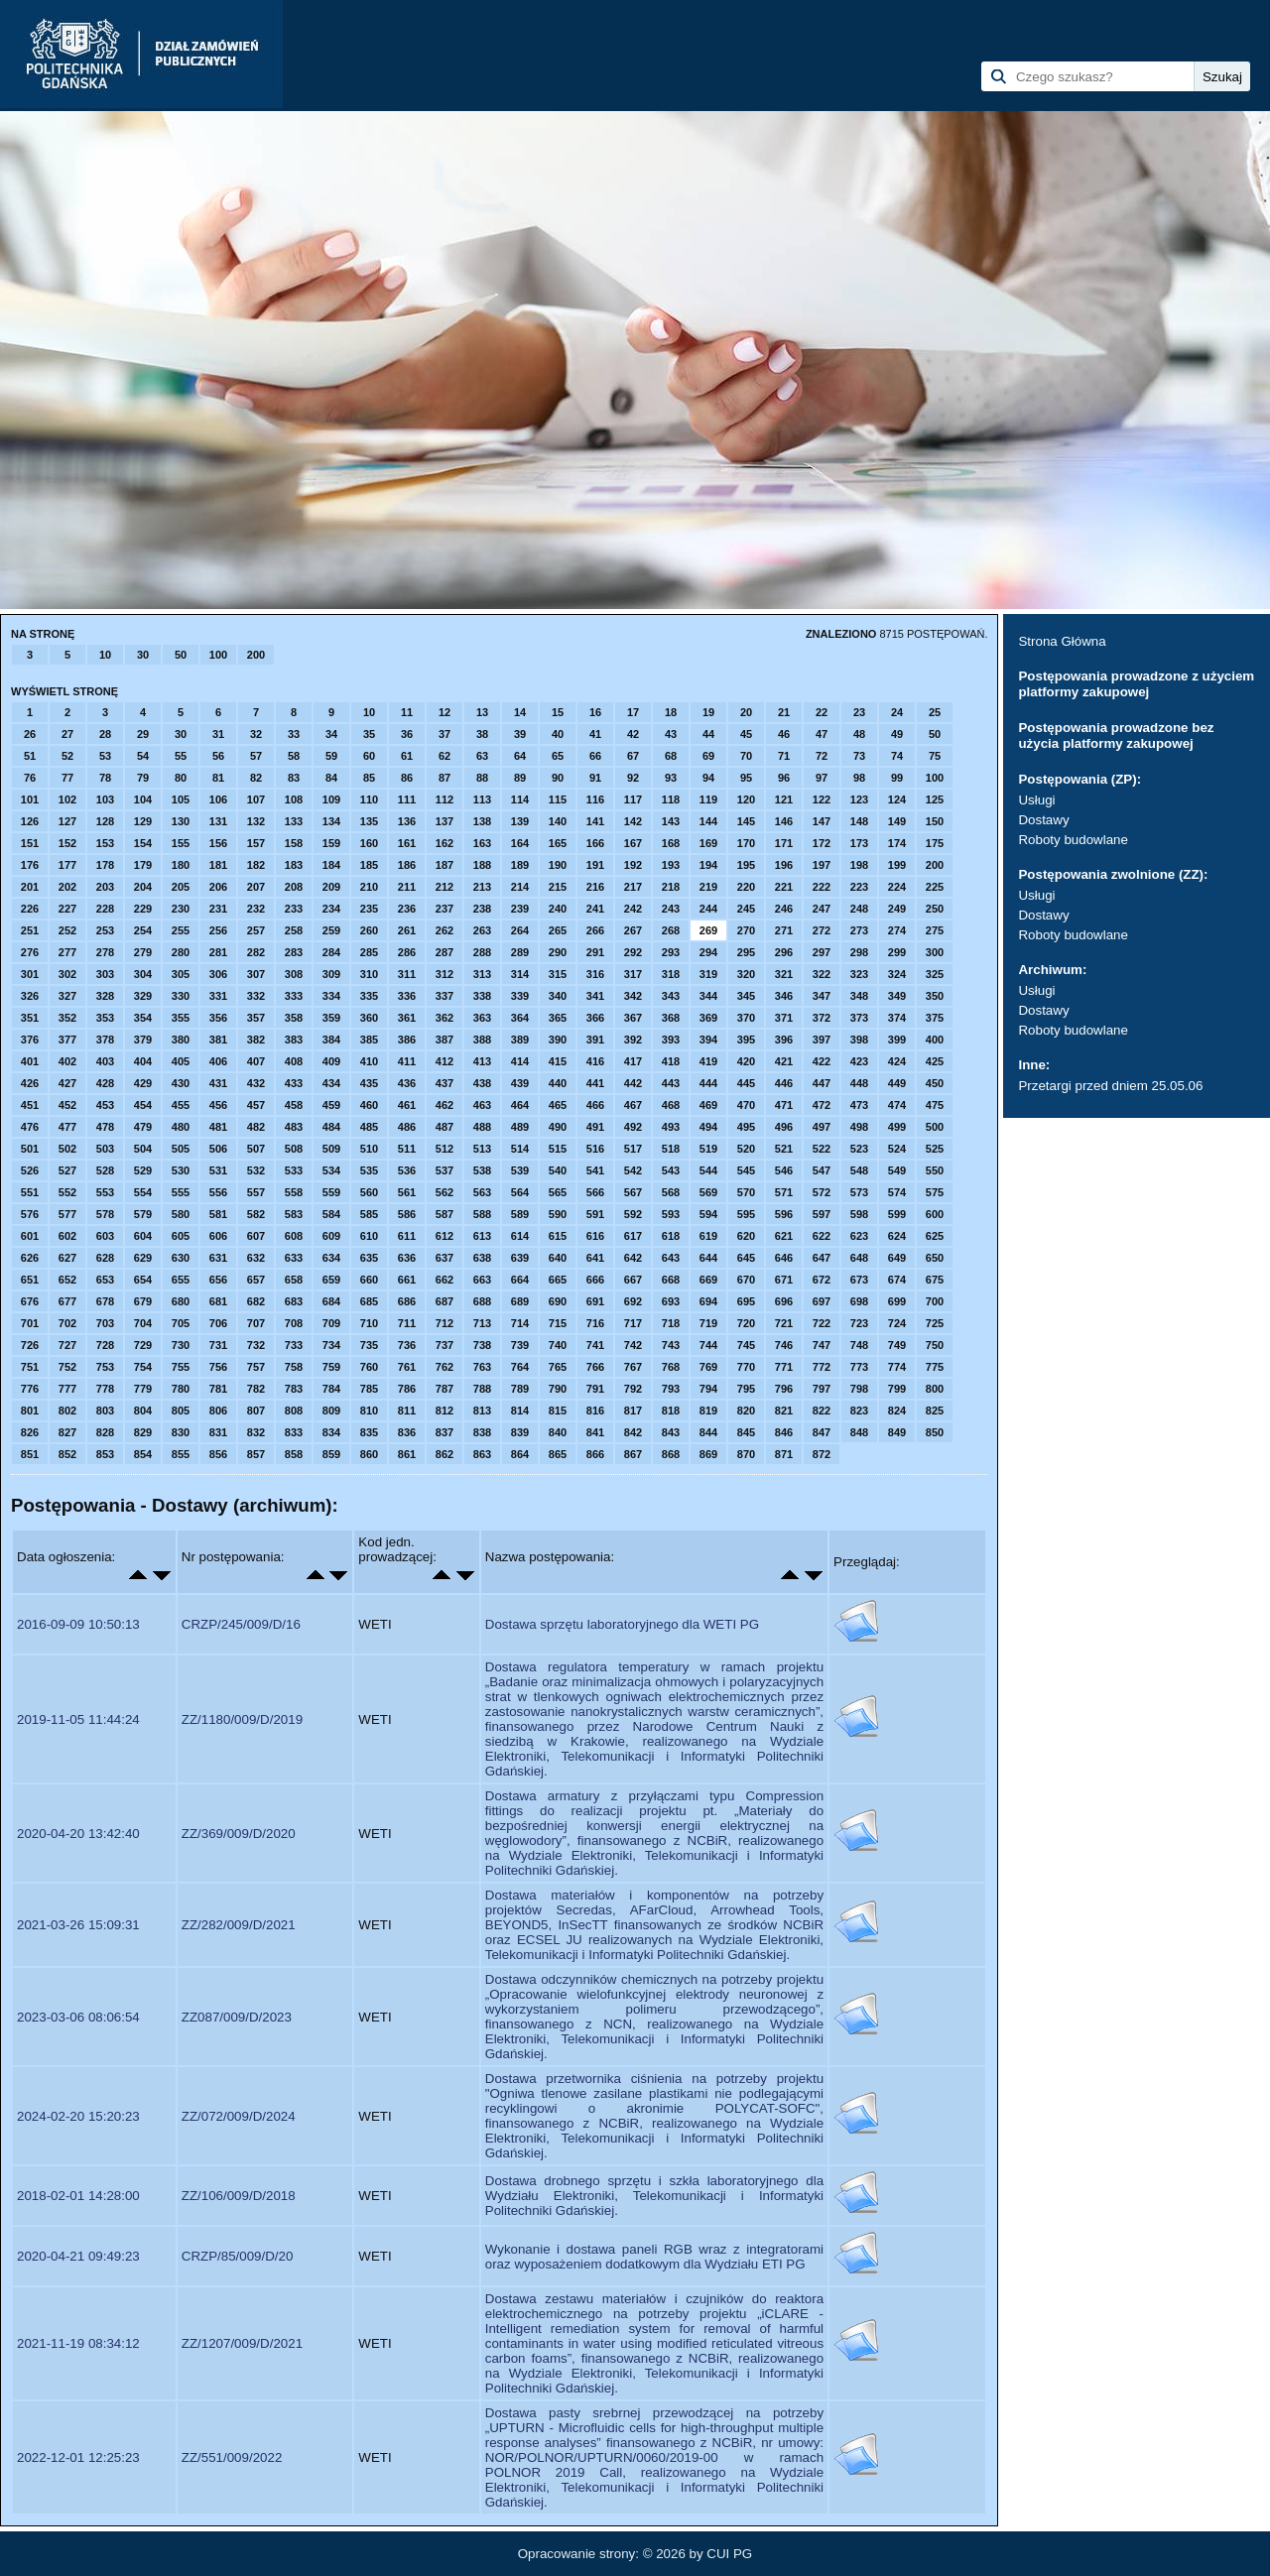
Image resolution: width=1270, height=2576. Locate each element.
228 (105, 909)
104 (143, 799)
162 (444, 843)
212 (444, 887)
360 (369, 1018)
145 (746, 821)
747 (821, 1345)
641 (595, 1258)
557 (256, 1192)
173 (859, 843)
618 (671, 1236)
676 (30, 1301)
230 (181, 909)
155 (181, 843)
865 (558, 1454)
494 (708, 1127)
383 (294, 1039)
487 (444, 1127)
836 (407, 1432)
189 (520, 865)
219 (708, 887)
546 (784, 1170)
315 (558, 974)
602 (67, 1236)
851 (30, 1454)
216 (595, 887)
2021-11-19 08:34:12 (78, 2343)
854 (143, 1454)
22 (821, 712)
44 (708, 734)
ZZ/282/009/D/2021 (239, 1924)
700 (935, 1301)
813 (482, 1410)
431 (218, 1083)
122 (821, 799)
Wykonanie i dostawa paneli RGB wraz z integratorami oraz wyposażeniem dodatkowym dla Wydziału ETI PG (654, 2256)
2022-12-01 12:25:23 (78, 2457)
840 (558, 1432)
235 (369, 909)
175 (935, 843)
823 (859, 1410)
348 (859, 996)
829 (143, 1432)
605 (181, 1236)
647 (821, 1258)
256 (218, 930)
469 (708, 1105)
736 (407, 1345)
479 (143, 1127)
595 (746, 1214)
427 (67, 1083)
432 (256, 1083)
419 (708, 1061)
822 (821, 1410)
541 (595, 1170)
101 (30, 799)
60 (369, 756)
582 (256, 1214)
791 (595, 1389)
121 (784, 799)
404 (143, 1061)
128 (105, 821)
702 (67, 1323)
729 (143, 1345)
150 (935, 821)
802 (67, 1410)
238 (482, 909)
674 (897, 1280)
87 (444, 778)
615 (558, 1236)
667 (633, 1280)
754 (143, 1367)
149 (897, 821)
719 (708, 1323)
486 (407, 1127)
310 (369, 974)
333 (294, 996)
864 (520, 1454)
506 (218, 1149)
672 (821, 1280)
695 (746, 1301)
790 (558, 1389)
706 (218, 1323)
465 (558, 1105)
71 (784, 756)
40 (558, 734)
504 (143, 1149)
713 (482, 1323)
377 (67, 1039)
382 (256, 1039)
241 (595, 909)
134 (331, 821)
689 (520, 1301)
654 (143, 1280)
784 (331, 1389)
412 (444, 1061)
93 (671, 778)
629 (143, 1258)
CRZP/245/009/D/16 (241, 1624)
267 (633, 930)
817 (633, 1410)
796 (784, 1389)
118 (671, 799)
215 (558, 887)
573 (859, 1192)
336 (407, 996)
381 (218, 1039)
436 (407, 1083)
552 (67, 1192)
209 (331, 887)
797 (821, 1389)
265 (558, 930)
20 (746, 712)
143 (671, 821)
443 (671, 1083)
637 (444, 1258)
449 (897, 1083)
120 (746, 799)
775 (935, 1367)
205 (181, 887)
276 (30, 952)
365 (558, 1018)
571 (784, 1192)
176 (30, 865)
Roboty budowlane (1072, 839)
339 (520, 996)
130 (181, 821)
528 (105, 1170)
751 (30, 1367)
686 (407, 1301)
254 (143, 930)
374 (897, 1018)
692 (633, 1301)
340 (558, 996)
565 (558, 1192)
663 (482, 1280)
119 (708, 799)
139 (520, 821)
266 (595, 930)
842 (633, 1432)
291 (595, 952)
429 (143, 1083)
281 (218, 952)
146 (784, 821)
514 (520, 1149)
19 (708, 712)
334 (331, 996)
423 (859, 1061)
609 (331, 1236)
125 (935, 799)
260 (369, 930)
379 (143, 1039)
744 (708, 1345)
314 (520, 974)
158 (294, 843)
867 (633, 1454)
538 (482, 1170)
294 (708, 952)
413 (482, 1061)
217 (633, 887)
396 (784, 1039)
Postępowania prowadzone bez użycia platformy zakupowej (1115, 735)
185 (369, 865)
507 (256, 1149)
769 (708, 1367)
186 (407, 865)
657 (256, 1280)
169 (708, 843)
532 (256, 1170)
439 (520, 1083)
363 (482, 1018)
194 (708, 865)
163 (482, 843)
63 (482, 756)
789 (520, 1389)
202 (67, 887)
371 (784, 1018)
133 (294, 821)
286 (407, 952)
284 (331, 952)
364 (520, 1018)
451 (30, 1105)
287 (444, 952)
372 (821, 1018)
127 (67, 821)
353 (105, 1018)
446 (784, 1083)
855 (181, 1454)
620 (746, 1236)
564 (520, 1192)
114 (520, 799)
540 (558, 1170)
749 (897, 1345)
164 (520, 843)
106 (218, 799)
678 (105, 1301)
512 (444, 1149)
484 (331, 1127)
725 (935, 1323)
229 (143, 909)
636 (407, 1258)
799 (897, 1389)
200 (256, 655)
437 (444, 1083)
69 (708, 756)
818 (671, 1410)
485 (369, 1127)
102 (67, 799)
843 (671, 1432)
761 (407, 1367)
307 (256, 974)
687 (444, 1301)
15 (558, 712)
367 (633, 1018)
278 (105, 952)
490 (558, 1127)
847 (821, 1432)
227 (67, 909)
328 (105, 996)
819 (708, 1410)
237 (444, 909)
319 (708, 974)
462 (444, 1105)
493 (671, 1127)
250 (935, 909)
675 (935, 1280)
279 (143, 952)
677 (67, 1301)
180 (181, 865)
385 (369, 1039)
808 (294, 1410)
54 (143, 756)
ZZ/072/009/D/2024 (239, 2116)
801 (30, 1410)
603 (105, 1236)
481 (218, 1127)
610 (369, 1236)
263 (482, 930)
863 (482, 1454)
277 (67, 952)
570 (746, 1192)
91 (595, 778)
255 (181, 930)
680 (181, 1301)
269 (708, 930)
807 (256, 1410)
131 (218, 821)
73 (859, 756)
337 (444, 996)
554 (143, 1192)
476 (30, 1127)
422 (821, 1061)
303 (105, 974)
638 (482, 1258)
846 (784, 1432)
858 (294, 1454)
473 (859, 1105)
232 (256, 909)
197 (821, 865)
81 (218, 778)
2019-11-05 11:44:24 (78, 1719)
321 (784, 974)
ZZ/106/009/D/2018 (239, 2195)
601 (30, 1236)
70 (746, 756)
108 (294, 799)
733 (294, 1345)
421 (784, 1061)
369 (708, 1018)
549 (897, 1170)
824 (897, 1410)
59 (331, 756)
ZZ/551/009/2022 (232, 2457)
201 (30, 887)
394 (708, 1039)
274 (897, 930)
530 (181, 1170)
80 (181, 778)
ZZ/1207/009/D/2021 (242, 2343)
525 (935, 1149)
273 (859, 930)
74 (897, 756)
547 (821, 1170)
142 (633, 821)
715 (558, 1323)
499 (897, 1127)
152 (67, 843)
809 (331, 1410)
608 (294, 1236)
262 (444, 930)
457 (256, 1105)
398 (859, 1039)
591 (595, 1214)
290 (558, 952)
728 (105, 1345)
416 (595, 1061)
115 (558, 799)
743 (671, 1345)
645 (746, 1258)
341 (595, 996)
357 (256, 1018)
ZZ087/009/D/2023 (237, 2017)
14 (520, 712)
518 (671, 1149)
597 (821, 1214)
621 (784, 1236)
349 (897, 996)
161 (407, 843)
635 (369, 1258)
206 (218, 887)
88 (482, 778)
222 (821, 887)
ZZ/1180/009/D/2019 (242, 1719)
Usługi (1036, 800)
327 (67, 996)
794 (708, 1389)
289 (520, 952)
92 (633, 778)
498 (859, 1127)
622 (821, 1236)
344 (708, 996)
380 (181, 1039)
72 (821, 756)
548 (859, 1170)
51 (30, 756)
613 (482, 1236)
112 (444, 799)
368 (671, 1018)
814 (520, 1410)
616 (595, 1236)
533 (294, 1170)
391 (595, 1039)
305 (181, 974)
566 (595, 1192)
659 (331, 1280)
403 (105, 1061)
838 (482, 1432)
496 (784, 1127)
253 (105, 930)
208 (294, 887)
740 (558, 1345)
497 (821, 1127)
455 (181, 1105)
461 (407, 1105)
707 (256, 1323)
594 (708, 1214)
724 (897, 1323)
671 (784, 1280)
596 (784, 1214)
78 (105, 778)
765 (558, 1367)
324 (897, 974)
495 (746, 1127)
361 (407, 1018)
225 (935, 887)
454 (143, 1105)
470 (746, 1105)
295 (746, 952)
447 (821, 1083)
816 (595, 1410)
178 (105, 865)
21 (784, 712)
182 (256, 865)
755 (181, 1367)
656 (218, 1280)
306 (218, 974)
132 (256, 821)
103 (105, 799)
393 (671, 1039)
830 (181, 1432)
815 (558, 1410)
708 (294, 1323)
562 (444, 1192)
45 (746, 734)
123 (859, 799)
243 (671, 909)
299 (897, 952)
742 (633, 1345)
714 (520, 1323)
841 (595, 1432)
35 (369, 734)
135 (369, 821)
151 (30, 843)
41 (595, 734)
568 (671, 1192)
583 (294, 1214)
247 (821, 909)
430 (181, 1083)
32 (256, 734)
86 (407, 778)
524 (897, 1149)
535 (369, 1170)
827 (67, 1432)
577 (67, 1214)
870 (746, 1454)
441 (595, 1083)
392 (633, 1039)
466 (595, 1105)
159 (331, 843)
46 (784, 734)
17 (633, 712)
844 (708, 1432)
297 (821, 952)
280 (181, 952)
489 (520, 1127)
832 (256, 1432)
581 (218, 1214)
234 (331, 909)
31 (218, 734)
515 (558, 1149)
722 (821, 1323)
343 (671, 996)
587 (444, 1214)
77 (67, 778)
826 (30, 1432)
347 (821, 996)
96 (784, 778)
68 (671, 756)
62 (444, 756)
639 (520, 1258)
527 (67, 1170)
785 (369, 1389)
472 (821, 1105)
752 (67, 1367)
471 (784, 1105)
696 (784, 1301)
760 (369, 1367)
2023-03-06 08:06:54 (78, 2017)
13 (482, 712)
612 (444, 1236)
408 (294, 1061)
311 (407, 974)
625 (935, 1236)
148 (859, 821)
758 (294, 1367)
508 (294, 1149)
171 (784, 843)
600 (935, 1214)
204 (143, 887)
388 (482, 1039)
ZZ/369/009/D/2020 (239, 1833)
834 (331, 1432)
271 (784, 930)
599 (897, 1214)
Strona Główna (1061, 641)
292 (633, 952)
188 (482, 865)
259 (331, 930)
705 (181, 1323)
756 (218, 1367)
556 (218, 1192)
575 (935, 1192)
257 (256, 930)
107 (256, 799)
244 (708, 909)
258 (294, 930)
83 (294, 778)
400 (935, 1039)
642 (633, 1258)
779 (143, 1389)
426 (30, 1083)
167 (633, 843)
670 (746, 1280)
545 (746, 1170)
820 (746, 1410)
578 (105, 1214)
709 (331, 1323)
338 (482, 996)
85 (369, 778)
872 (821, 1454)
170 (746, 843)
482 (256, 1127)
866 (595, 1454)
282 (256, 952)
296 (784, 952)
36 (407, 734)
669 (708, 1280)
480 (181, 1127)
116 (595, 799)
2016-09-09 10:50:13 (78, 1624)
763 (482, 1367)
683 (294, 1301)
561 (407, 1192)
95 (746, 778)
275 (935, 930)
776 (30, 1389)
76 (30, 778)
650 (935, 1258)
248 (859, 909)
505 (181, 1149)
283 (294, 952)
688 (482, 1301)
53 (105, 756)
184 (331, 865)
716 (595, 1323)
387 (444, 1039)
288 (482, 952)
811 (407, 1410)
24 (897, 712)
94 (708, 778)
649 (897, 1258)
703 (105, 1323)
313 (482, 974)
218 (671, 887)
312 (444, 974)
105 (181, 799)
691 (595, 1301)
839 (520, 1432)
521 (784, 1149)
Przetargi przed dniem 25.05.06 (1110, 1085)
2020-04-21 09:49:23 (78, 2256)
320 (746, 974)
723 (859, 1323)
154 (143, 843)
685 (369, 1301)
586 (407, 1214)
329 (143, 996)
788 (482, 1389)
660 (369, 1280)
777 (67, 1389)
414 (520, 1061)
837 (444, 1432)
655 (181, 1280)
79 (143, 778)
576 (30, 1214)
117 (633, 799)
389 (520, 1039)
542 (633, 1170)
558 (294, 1192)
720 (746, 1323)
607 (256, 1236)
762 (444, 1367)
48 (859, 734)
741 (595, 1345)
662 (444, 1280)
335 (369, 996)
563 (482, 1192)
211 (407, 887)
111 (407, 799)
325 (935, 974)
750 (935, 1345)
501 (30, 1149)
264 (520, 930)
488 (482, 1127)
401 (30, 1061)
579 (143, 1214)
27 (67, 734)
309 (331, 974)
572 (821, 1192)
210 (369, 887)
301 (30, 974)
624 (897, 1236)
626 (30, 1258)
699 (897, 1301)
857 (256, 1454)
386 (407, 1039)
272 (821, 930)
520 (746, 1149)
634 (331, 1258)
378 (105, 1039)
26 (30, 734)
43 (671, 734)
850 (935, 1432)
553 (105, 1192)
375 (935, 1018)
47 (821, 734)
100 (218, 655)
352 (67, 1018)
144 (708, 821)
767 (633, 1367)
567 (633, 1192)
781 (218, 1389)
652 (67, 1280)
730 (181, 1345)
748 (859, 1345)
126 (30, 821)
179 (143, 865)
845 (746, 1432)
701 (30, 1323)
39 (520, 734)
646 (784, 1258)
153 (105, 843)
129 (143, 821)
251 (30, 930)
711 (407, 1323)
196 (784, 865)
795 (746, 1389)
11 (407, 712)
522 (821, 1149)
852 (67, 1454)
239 (520, 909)
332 (256, 996)
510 (369, 1149)
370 (746, 1018)
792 (633, 1389)
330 (181, 996)
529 (143, 1170)
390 (558, 1039)
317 (633, 974)
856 (218, 1454)
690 (558, 1301)
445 (746, 1083)
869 (708, 1454)
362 (444, 1018)
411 (407, 1061)
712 (444, 1323)
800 (935, 1389)
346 (784, 996)
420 (746, 1061)
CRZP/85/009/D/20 (238, 2256)
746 (784, 1345)
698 (859, 1301)
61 (407, 756)
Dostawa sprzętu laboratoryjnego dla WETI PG (622, 1624)
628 (105, 1258)
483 (294, 1127)
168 (671, 843)
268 (671, 930)
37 (444, 734)
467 (633, 1105)
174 (897, 843)
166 (595, 843)
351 (30, 1018)
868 (671, 1454)
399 (897, 1039)
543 (671, 1170)
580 (181, 1214)
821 (784, 1410)
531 (218, 1170)
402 (67, 1061)
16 (595, 712)
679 (143, 1301)
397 (821, 1039)
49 (897, 734)
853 (105, 1454)
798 (859, 1389)
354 (143, 1018)
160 (369, 843)
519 (708, 1149)
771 (784, 1367)
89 (520, 778)
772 (821, 1367)
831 (218, 1432)
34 (331, 734)
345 (746, 996)
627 (67, 1258)
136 (407, 821)
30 (143, 655)
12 (444, 712)
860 (369, 1454)
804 (143, 1410)
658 (294, 1280)
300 (935, 952)
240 (558, 909)
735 (369, 1345)
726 (30, 1345)
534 (331, 1170)
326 (30, 996)
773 (859, 1367)
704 (143, 1323)
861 (407, 1454)
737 (444, 1345)
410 (369, 1061)
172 (821, 843)
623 (859, 1236)
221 (784, 887)
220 (746, 887)
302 (67, 974)
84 (331, 778)
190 (558, 865)
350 (935, 996)
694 (708, 1301)
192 (633, 865)
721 (784, 1323)
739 (520, 1345)
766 (595, 1367)
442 (633, 1083)
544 (708, 1170)
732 (256, 1345)
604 (143, 1236)
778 (105, 1389)
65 (558, 756)
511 (407, 1149)
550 (935, 1170)
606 (218, 1236)
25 (935, 712)
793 (671, 1389)
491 (595, 1127)
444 (708, 1083)
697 (821, 1301)
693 (671, 1301)
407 (256, 1061)
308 (294, 974)
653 (105, 1280)
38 (482, 734)
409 (331, 1061)
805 (181, 1410)
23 (859, 712)
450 (935, 1083)
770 (746, 1367)
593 (671, 1214)
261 (407, 930)
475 (935, 1105)
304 (143, 974)
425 (935, 1061)
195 (746, 865)
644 (708, 1258)
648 (859, 1258)
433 (294, 1083)
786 (407, 1389)
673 (859, 1280)
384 (331, 1039)
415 (558, 1061)
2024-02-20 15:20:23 (78, 2116)
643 (671, 1258)
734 (331, 1345)
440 (558, 1083)
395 (746, 1039)
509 (331, 1149)
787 (444, 1389)
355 (181, 1018)
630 (181, 1258)
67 (633, 756)
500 (935, 1127)
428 (105, 1083)
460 (369, 1105)
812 (444, 1410)
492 (633, 1127)
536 (407, 1170)
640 (558, 1258)
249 (897, 909)
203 (105, 887)
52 (67, 756)
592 (633, 1214)
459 (331, 1105)
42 (633, 734)
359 (331, 1018)
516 (595, 1149)
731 (218, 1345)
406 (218, 1061)
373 (859, 1018)
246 (784, 909)
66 (595, 756)
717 (633, 1323)
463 (482, 1105)
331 (218, 996)
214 (520, 887)
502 (67, 1149)
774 (897, 1367)
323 (859, 974)
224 (897, 887)
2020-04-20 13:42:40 (78, 1833)
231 (218, 909)
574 (897, 1192)
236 (407, 909)
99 (897, 778)
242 (633, 909)
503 (105, 1149)
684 (331, 1301)
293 (671, 952)
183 (294, 865)
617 (633, 1236)
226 (30, 909)
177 (67, 865)
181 (218, 865)
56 (218, 756)
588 (482, 1214)
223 (859, 887)
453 (105, 1105)
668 (671, 1280)
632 (256, 1258)
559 (331, 1192)
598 (859, 1214)
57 (256, 756)
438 (482, 1083)
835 (369, 1432)
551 (30, 1192)
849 (897, 1432)
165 (558, 843)
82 (256, 778)
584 (331, 1214)
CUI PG (729, 2553)
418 (671, 1061)
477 (67, 1127)
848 (859, 1432)
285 (369, 952)
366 (595, 1018)
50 (181, 655)
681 (218, 1301)
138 (482, 821)
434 (331, 1083)
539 (520, 1170)
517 (633, 1149)
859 (331, 1454)
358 (294, 1018)
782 (256, 1389)
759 (331, 1367)
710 (369, 1323)
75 (935, 756)
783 (294, 1389)
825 (935, 1410)
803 (105, 1410)
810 (369, 1410)
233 (294, 909)
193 (671, 865)
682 (256, 1301)
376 (30, 1039)
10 (105, 655)
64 (520, 756)
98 (859, 778)
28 (105, 734)
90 (558, 778)
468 (671, 1105)
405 (181, 1061)
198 (859, 865)
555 (181, 1192)
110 (369, 799)
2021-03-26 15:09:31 (78, 1924)
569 (708, 1192)
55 (181, 756)
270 (746, 930)
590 (558, 1214)
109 (331, 799)
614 (520, 1236)
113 (482, 799)
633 (294, 1258)
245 (746, 909)
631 (218, 1258)
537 (444, 1170)
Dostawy (1043, 819)
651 (30, 1280)
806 (218, 1410)
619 (708, 1236)
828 (105, 1432)
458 (294, 1105)
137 (444, 821)
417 (633, 1061)
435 (369, 1083)
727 (67, 1345)
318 (671, 974)
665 (558, 1280)
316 (595, 974)
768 (671, 1367)
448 (859, 1083)
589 (520, 1214)
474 (897, 1105)
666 (595, 1280)
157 (256, 843)
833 (294, 1432)
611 (407, 1236)
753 (105, 1367)
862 (444, 1454)
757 (256, 1367)
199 (897, 865)
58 (294, 756)
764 (520, 1367)
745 (746, 1345)
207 (256, 887)
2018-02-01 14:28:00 (78, 2195)
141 (595, 821)
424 (897, 1061)
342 (633, 996)
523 (859, 1149)
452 (67, 1105)
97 (821, 778)
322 (821, 974)
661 (407, 1280)
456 (218, 1105)
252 (67, 930)
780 (181, 1389)
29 (143, 734)
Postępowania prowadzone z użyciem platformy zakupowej (1136, 684)
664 (520, 1280)
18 (671, 712)
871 (784, 1454)
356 (218, 1018)
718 (671, 1323)
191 (595, 865)
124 (897, 799)
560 (369, 1192)
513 (482, 1149)
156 (218, 843)
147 (821, 821)
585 (369, 1214)
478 (105, 1127)
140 (558, 821)
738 (482, 1345)
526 (30, 1170)
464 (520, 1105)
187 (444, 865)
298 (859, 952)
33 (294, 734)
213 (482, 887)
